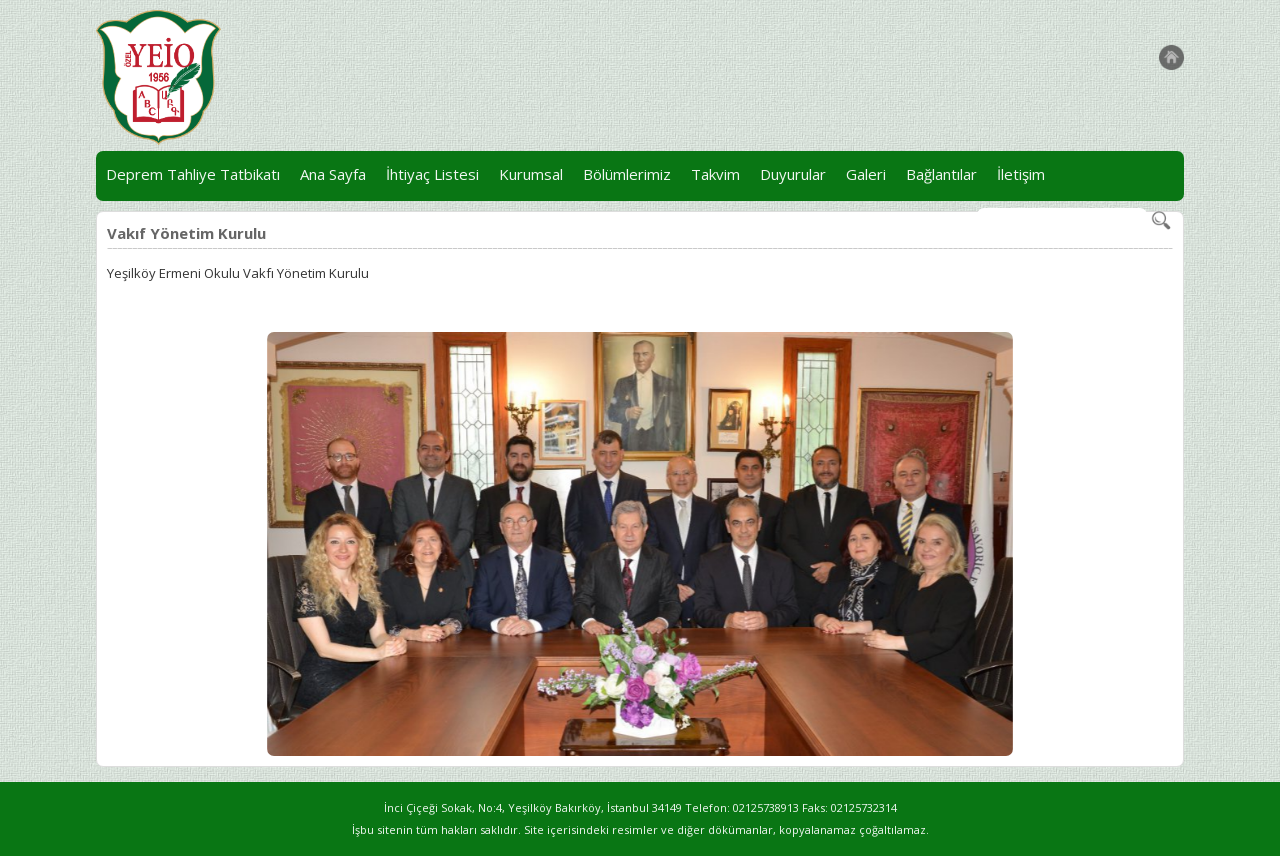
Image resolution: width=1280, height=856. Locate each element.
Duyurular (793, 174)
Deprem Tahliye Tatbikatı (193, 174)
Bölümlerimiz (627, 174)
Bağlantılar (941, 174)
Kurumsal (531, 174)
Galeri (866, 174)
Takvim (715, 174)
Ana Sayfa (333, 174)
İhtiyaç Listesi (432, 174)
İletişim (1021, 174)
